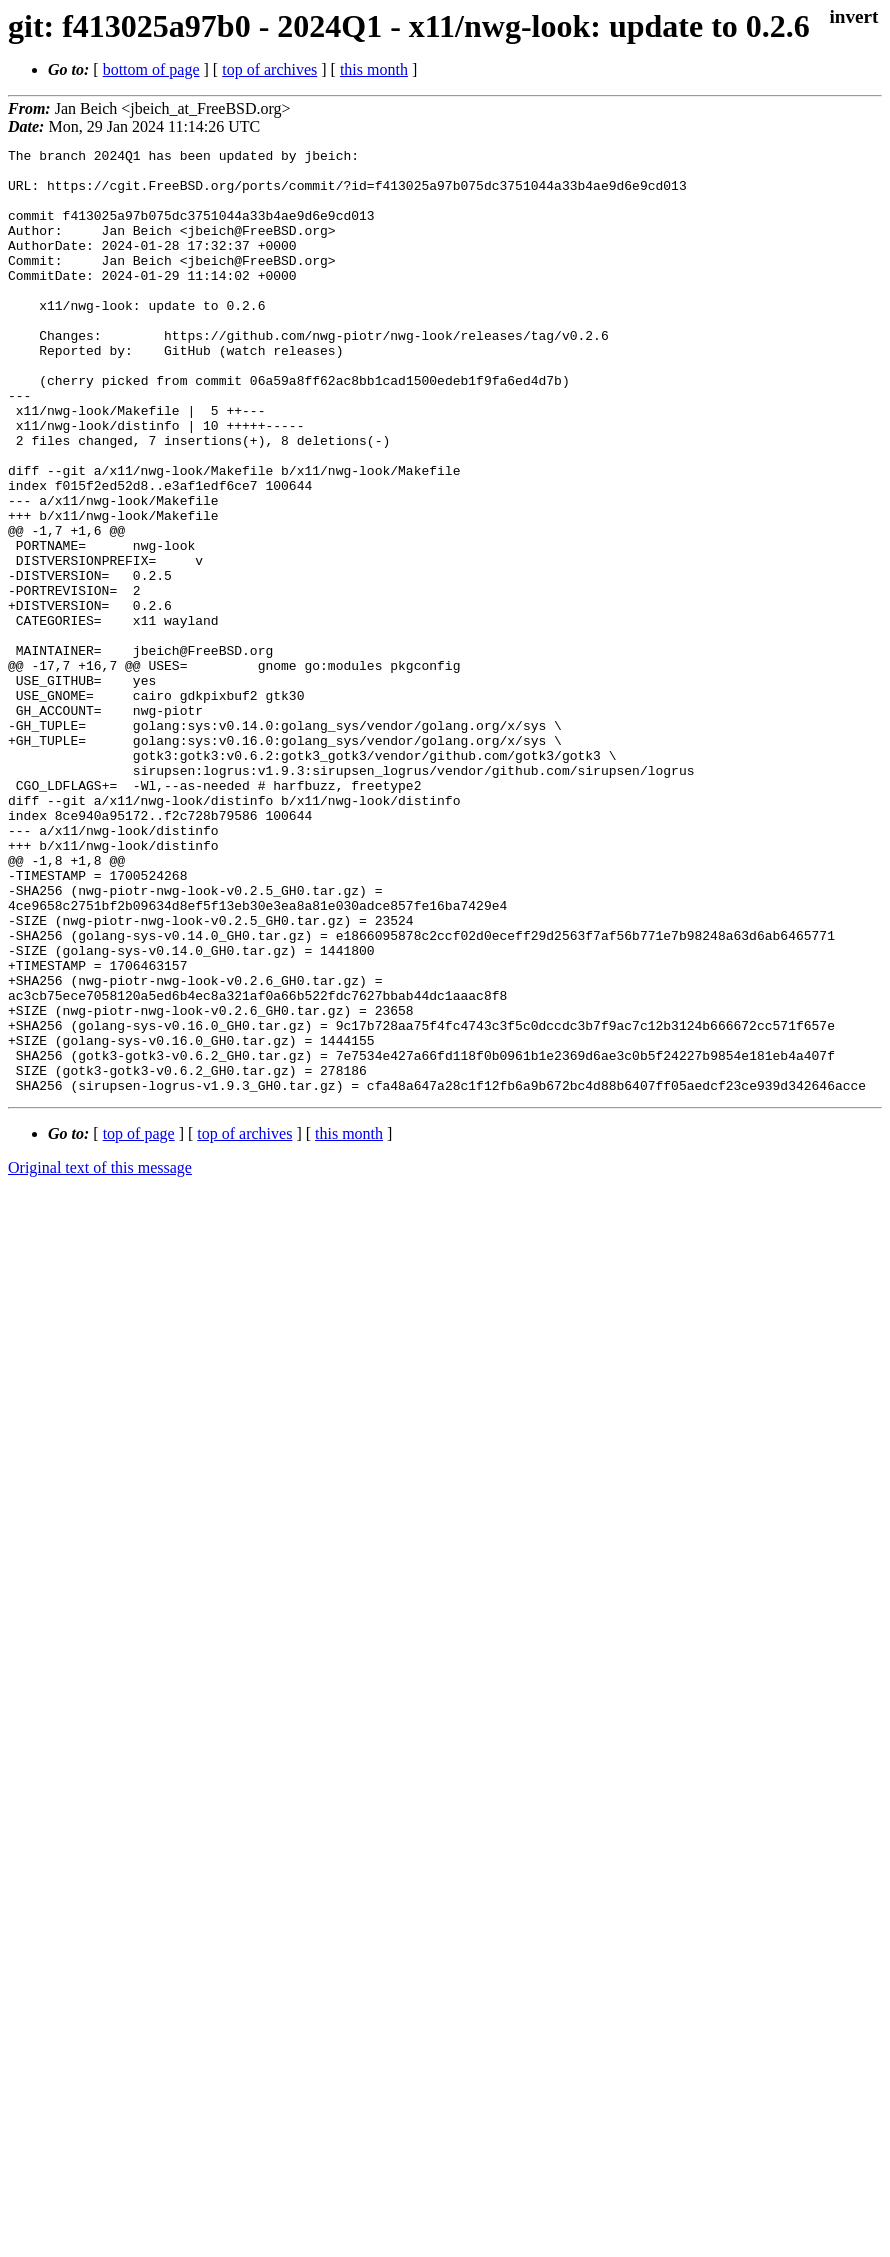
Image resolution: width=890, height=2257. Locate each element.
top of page (139, 1322)
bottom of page (151, 69)
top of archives (269, 69)
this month (374, 69)
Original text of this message (100, 1356)
